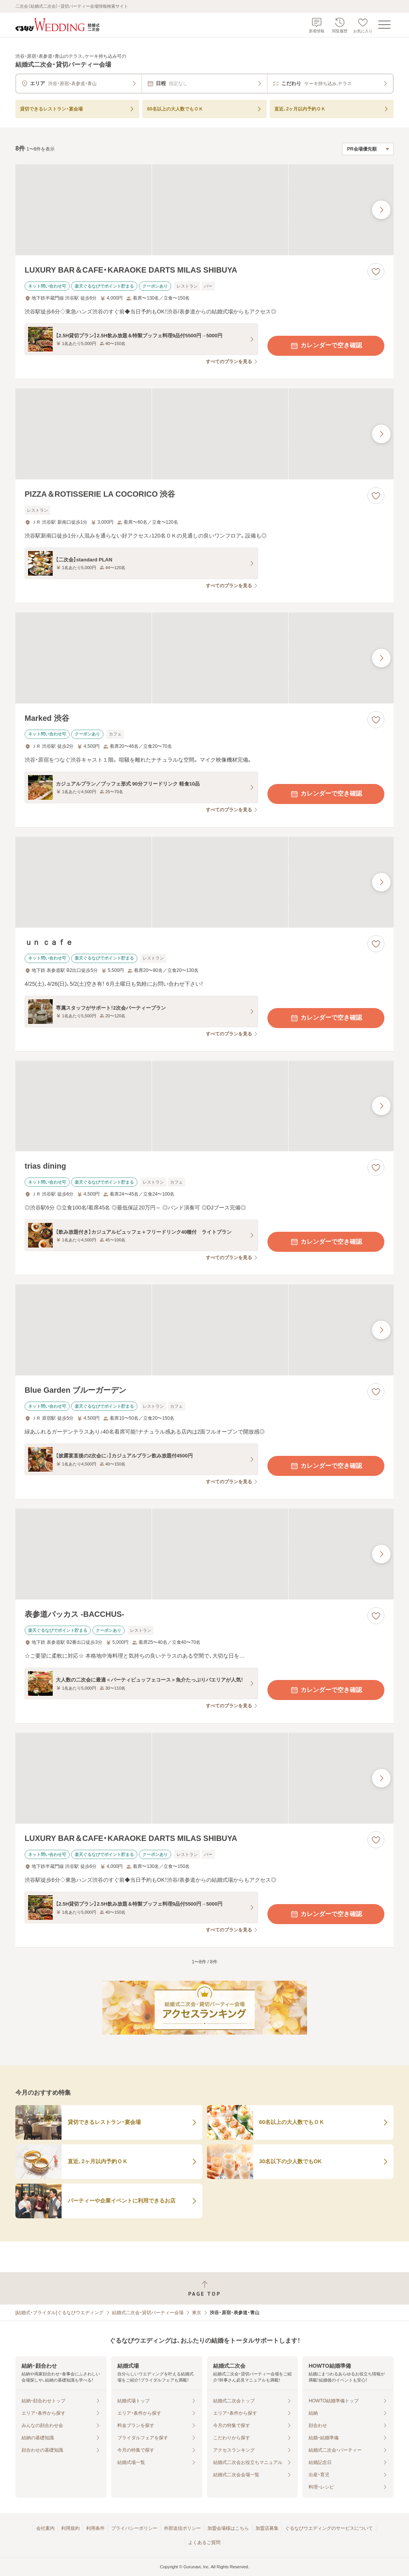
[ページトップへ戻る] (204, 2288)
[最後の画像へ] (381, 210)
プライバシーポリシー (134, 2528)
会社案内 (45, 2528)
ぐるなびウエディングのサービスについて (329, 2528)
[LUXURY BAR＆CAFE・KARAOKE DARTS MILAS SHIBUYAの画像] (204, 209)
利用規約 (70, 2528)
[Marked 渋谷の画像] (204, 658)
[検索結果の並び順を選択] (368, 149)
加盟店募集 (267, 2528)
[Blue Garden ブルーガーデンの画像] (204, 1330)
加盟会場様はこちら (228, 2528)
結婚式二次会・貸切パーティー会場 (148, 2312)
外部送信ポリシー (182, 2528)
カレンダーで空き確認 (326, 345)
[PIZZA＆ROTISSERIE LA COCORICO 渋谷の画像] (204, 434)
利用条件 (95, 2528)
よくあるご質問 (204, 2542)
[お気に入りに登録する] (375, 271)
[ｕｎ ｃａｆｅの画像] (204, 882)
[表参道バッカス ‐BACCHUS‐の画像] (204, 1554)
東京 (196, 2312)
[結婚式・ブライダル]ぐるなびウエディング (59, 2312)
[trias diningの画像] (204, 1106)
